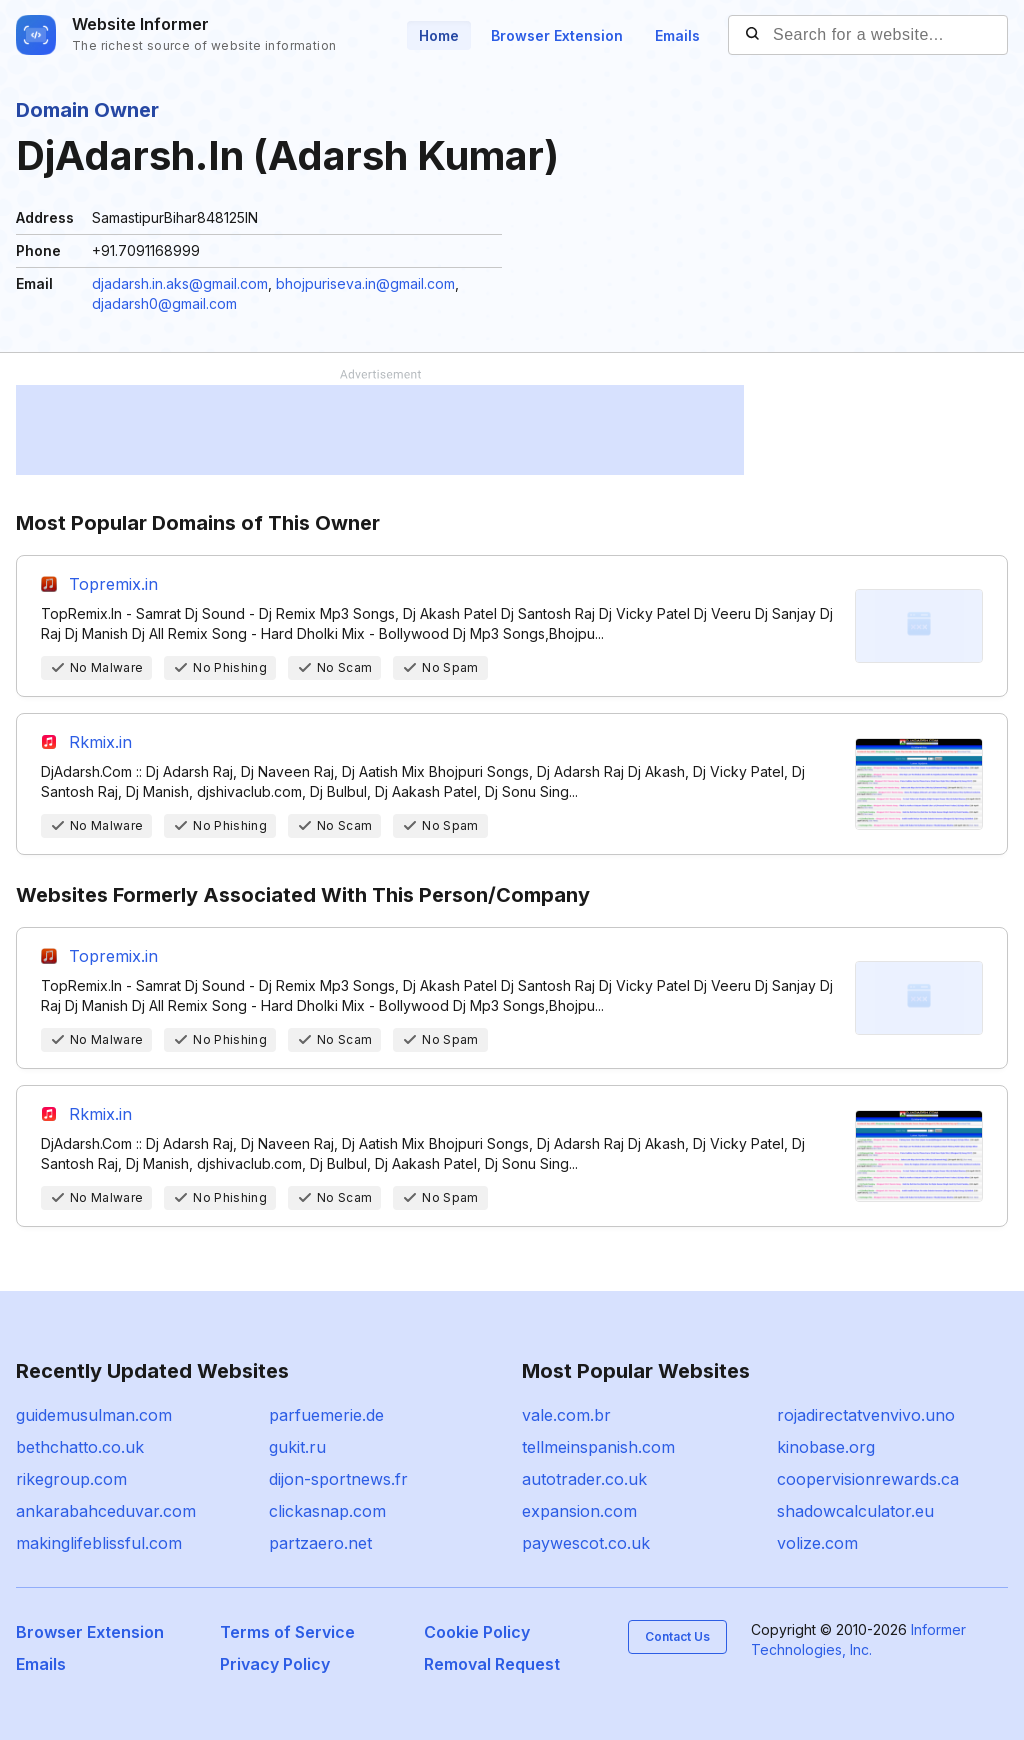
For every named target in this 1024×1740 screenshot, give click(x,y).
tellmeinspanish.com (598, 1447)
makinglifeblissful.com (99, 1543)
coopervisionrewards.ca (868, 1479)
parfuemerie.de (326, 1415)
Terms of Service (287, 1632)
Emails (677, 35)
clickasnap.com (327, 1511)
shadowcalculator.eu (855, 1511)
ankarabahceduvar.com (106, 1511)
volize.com (817, 1543)
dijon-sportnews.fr (338, 1479)
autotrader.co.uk (584, 1479)
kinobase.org (826, 1447)
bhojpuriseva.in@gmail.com (365, 283)
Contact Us (677, 1636)
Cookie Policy (477, 1632)
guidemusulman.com (94, 1415)
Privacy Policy (275, 1664)
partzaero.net (320, 1543)
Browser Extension (557, 35)
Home (439, 35)
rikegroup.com (71, 1479)
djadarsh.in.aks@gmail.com (180, 283)
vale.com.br (566, 1415)
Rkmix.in (100, 742)
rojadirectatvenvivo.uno (866, 1415)
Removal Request (492, 1664)
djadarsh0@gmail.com (164, 303)
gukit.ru (297, 1447)
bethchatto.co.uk (80, 1447)
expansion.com (579, 1511)
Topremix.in (113, 584)
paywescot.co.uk (586, 1543)
